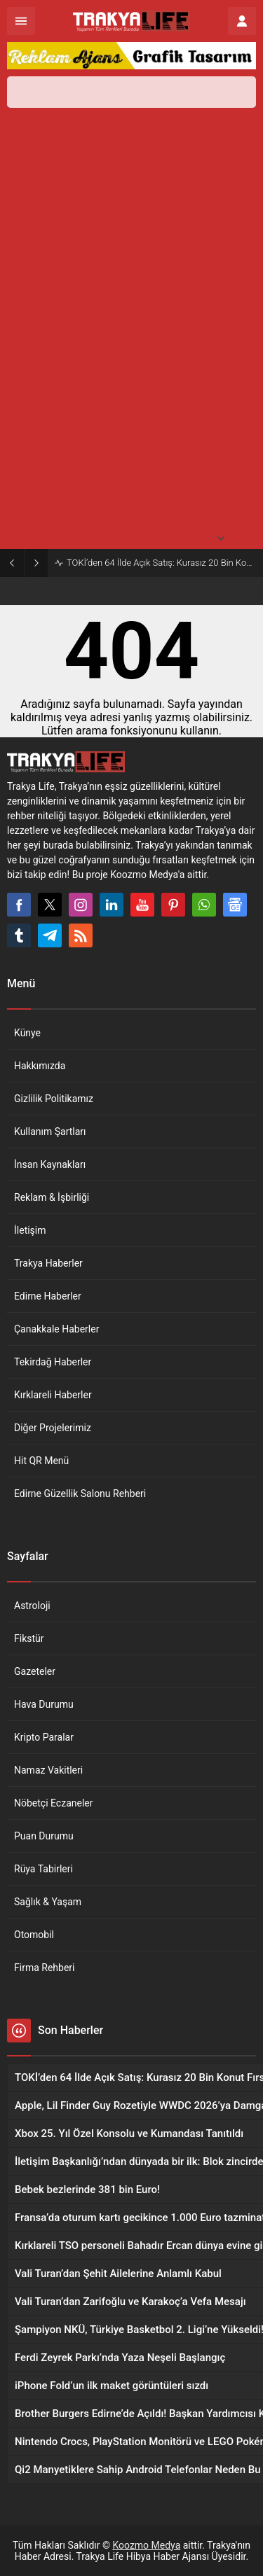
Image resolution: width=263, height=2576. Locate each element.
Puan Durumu (44, 1836)
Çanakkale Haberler (56, 1329)
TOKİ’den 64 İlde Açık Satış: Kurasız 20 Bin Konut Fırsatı (161, 562)
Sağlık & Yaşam (47, 1901)
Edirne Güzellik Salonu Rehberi (80, 1493)
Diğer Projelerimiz (52, 1427)
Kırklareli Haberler (53, 1394)
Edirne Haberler (47, 1296)
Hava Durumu (44, 1704)
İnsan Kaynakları (50, 1164)
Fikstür (29, 1638)
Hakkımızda (39, 1065)
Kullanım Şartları (50, 1131)
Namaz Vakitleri (48, 1770)
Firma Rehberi (44, 1967)
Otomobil (34, 1934)
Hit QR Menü (41, 1460)
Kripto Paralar (44, 1737)
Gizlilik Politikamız (53, 1098)
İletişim (30, 1230)
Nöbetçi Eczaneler (53, 1803)
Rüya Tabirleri (43, 1868)
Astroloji (32, 1605)
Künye (27, 1032)
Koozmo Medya (146, 2545)
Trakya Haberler (48, 1263)
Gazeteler (34, 1671)
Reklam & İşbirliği (51, 1197)
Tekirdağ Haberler (52, 1361)
